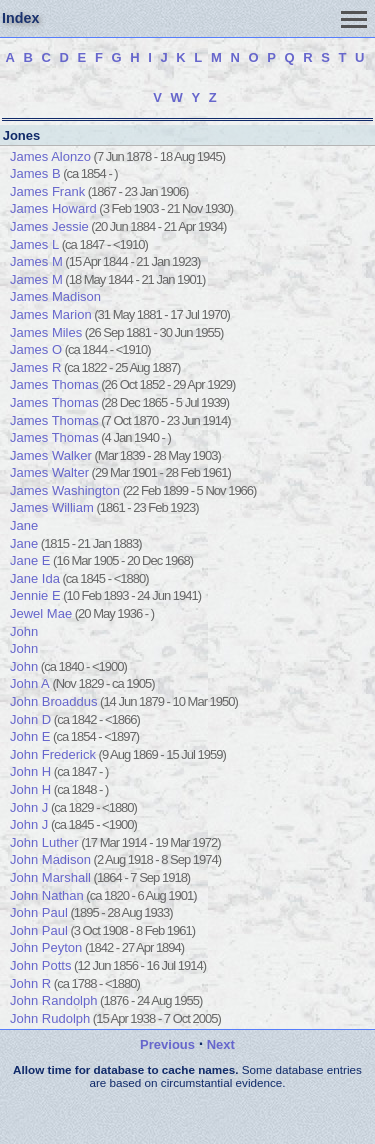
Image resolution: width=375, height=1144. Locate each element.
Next (221, 1044)
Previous (167, 1044)
